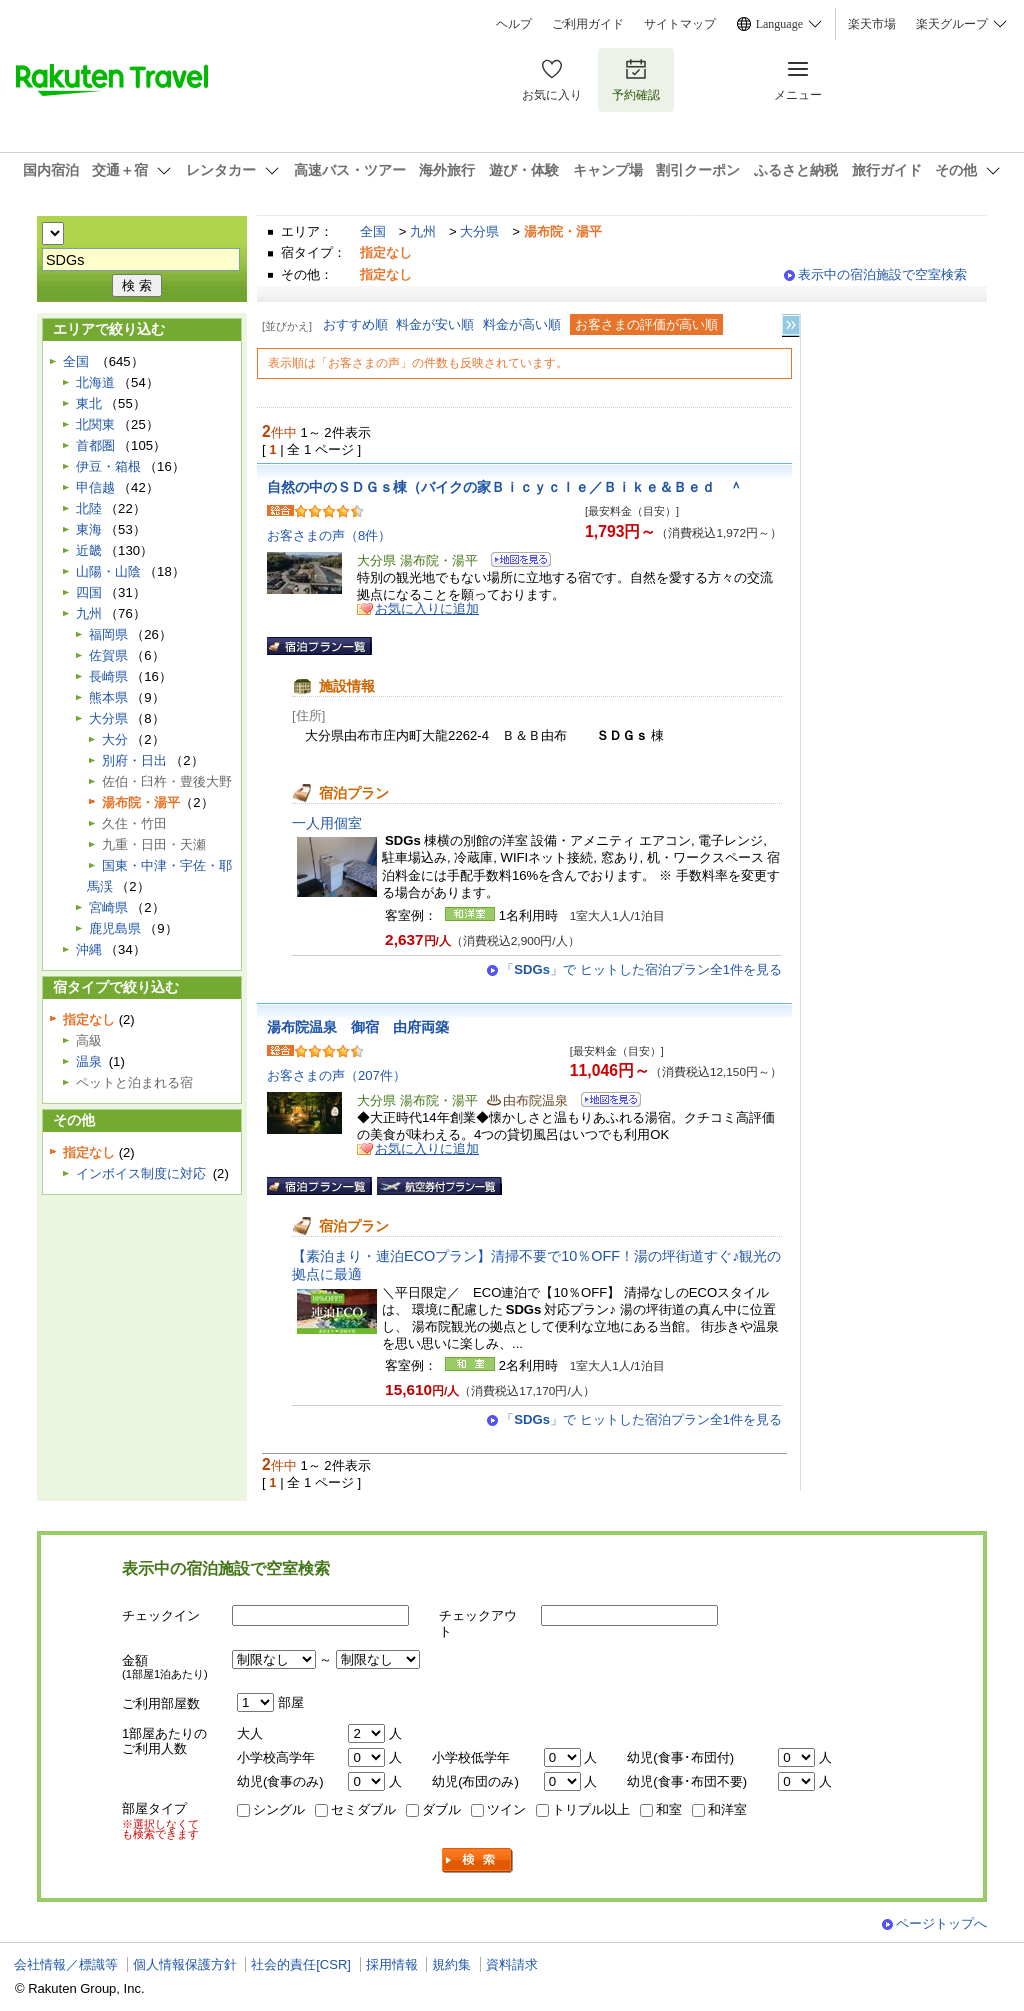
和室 (669, 1809)
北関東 (95, 424)
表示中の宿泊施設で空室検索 (882, 274)
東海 (89, 529)
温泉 (89, 1061)
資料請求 (512, 1964)
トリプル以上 (591, 1809)
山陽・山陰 (108, 571)
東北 (89, 403)
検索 (478, 1860)
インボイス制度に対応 (141, 1173)
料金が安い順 (435, 324)
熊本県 (108, 697)
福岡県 (108, 634)
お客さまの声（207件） (336, 1075)
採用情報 (392, 1964)
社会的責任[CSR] (301, 1964)
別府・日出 (134, 760)
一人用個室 (327, 823)
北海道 (95, 382)
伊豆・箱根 (108, 466)
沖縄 (89, 949)
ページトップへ (941, 1923)
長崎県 (108, 676)
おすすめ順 (355, 324)
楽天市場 (872, 24)
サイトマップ (680, 24)
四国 (89, 592)
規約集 (451, 1964)
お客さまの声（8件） (329, 535)
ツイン (506, 1809)
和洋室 (727, 1809)
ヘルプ (514, 24)
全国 (373, 231)
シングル (279, 1809)
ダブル (441, 1809)
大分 (115, 739)
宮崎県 (108, 907)
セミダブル (363, 1809)
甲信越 (95, 487)
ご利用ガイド (588, 24)
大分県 (479, 231)
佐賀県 (108, 655)
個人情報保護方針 (185, 1964)
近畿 (89, 550)
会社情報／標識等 (66, 1964)
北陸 (89, 508)
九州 (423, 231)
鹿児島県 (115, 928)
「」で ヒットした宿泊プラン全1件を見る (641, 969)
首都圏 (95, 445)
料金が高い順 (522, 324)
